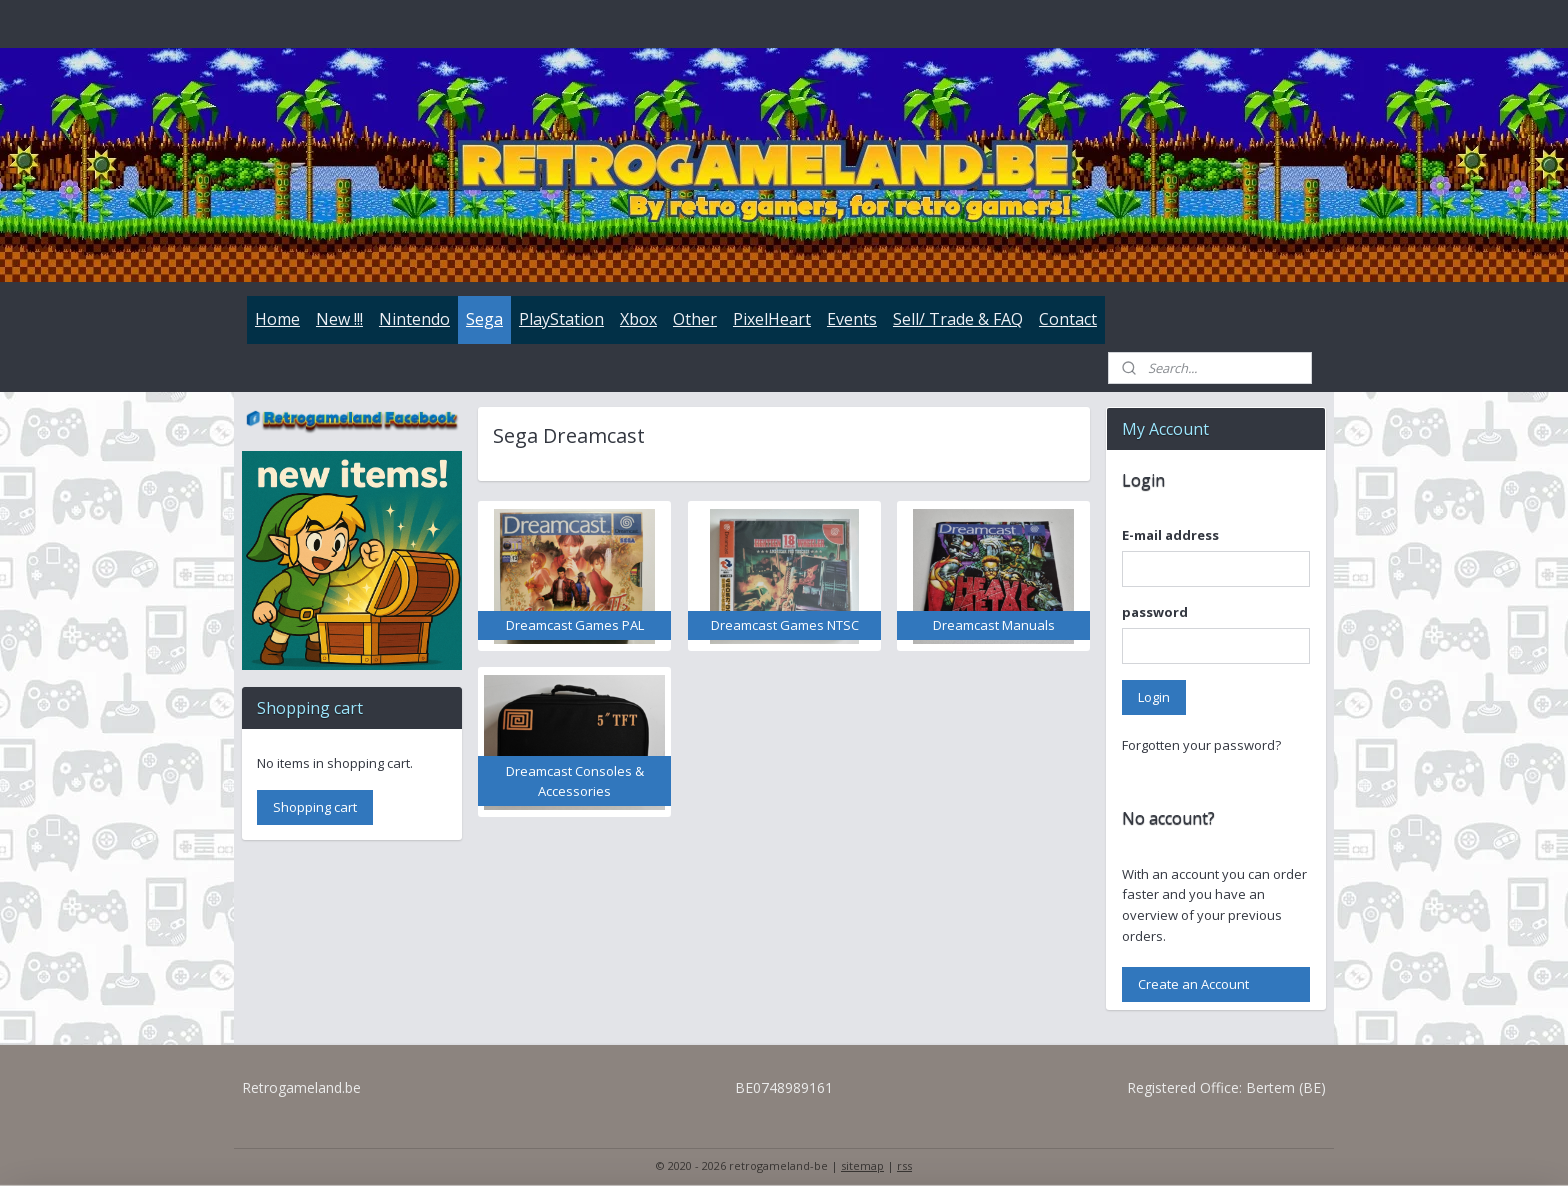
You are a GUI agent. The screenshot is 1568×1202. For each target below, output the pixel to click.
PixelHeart (772, 319)
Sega (484, 319)
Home (277, 319)
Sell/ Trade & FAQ (958, 319)
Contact (1068, 319)
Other (695, 319)
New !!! (339, 319)
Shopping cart (315, 807)
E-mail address (1170, 535)
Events (852, 319)
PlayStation (561, 319)
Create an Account (1193, 984)
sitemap (862, 1165)
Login (1154, 697)
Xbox (638, 319)
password (1155, 612)
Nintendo (414, 319)
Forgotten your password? (1201, 745)
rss (904, 1165)
